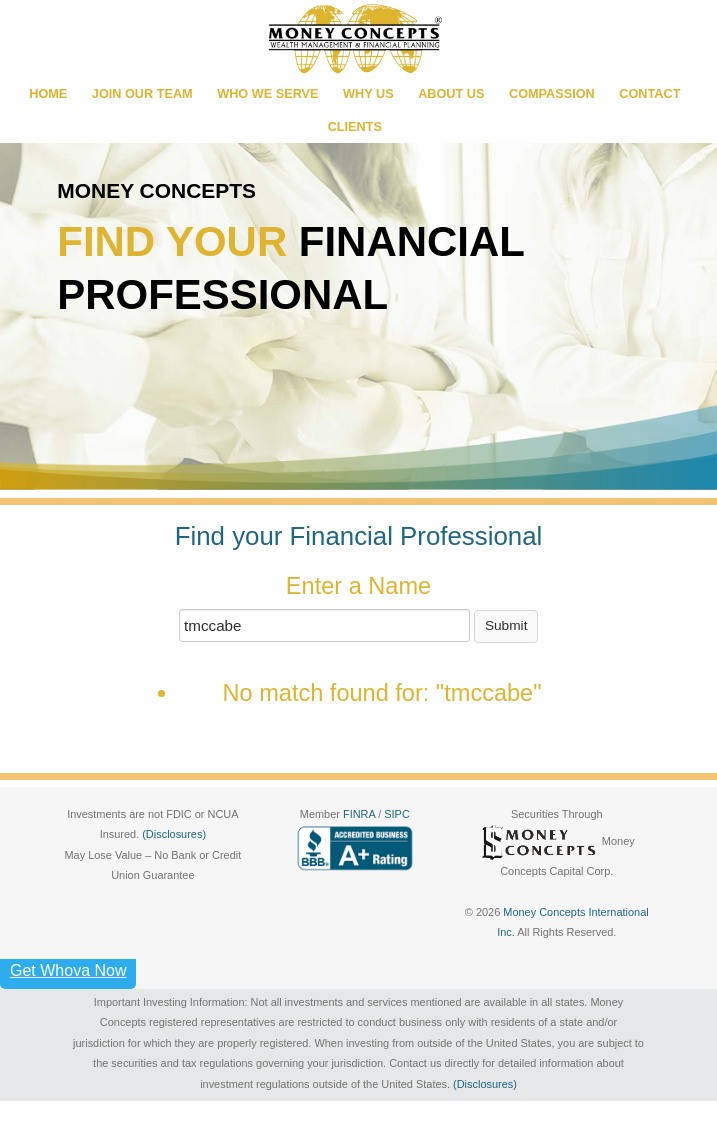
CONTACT (649, 94)
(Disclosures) (174, 834)
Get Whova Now (68, 970)
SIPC (397, 814)
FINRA (360, 814)
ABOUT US (451, 94)
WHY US (368, 94)
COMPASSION (552, 94)
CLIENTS (355, 127)
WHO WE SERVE (267, 94)
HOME (48, 94)
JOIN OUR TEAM (142, 94)
